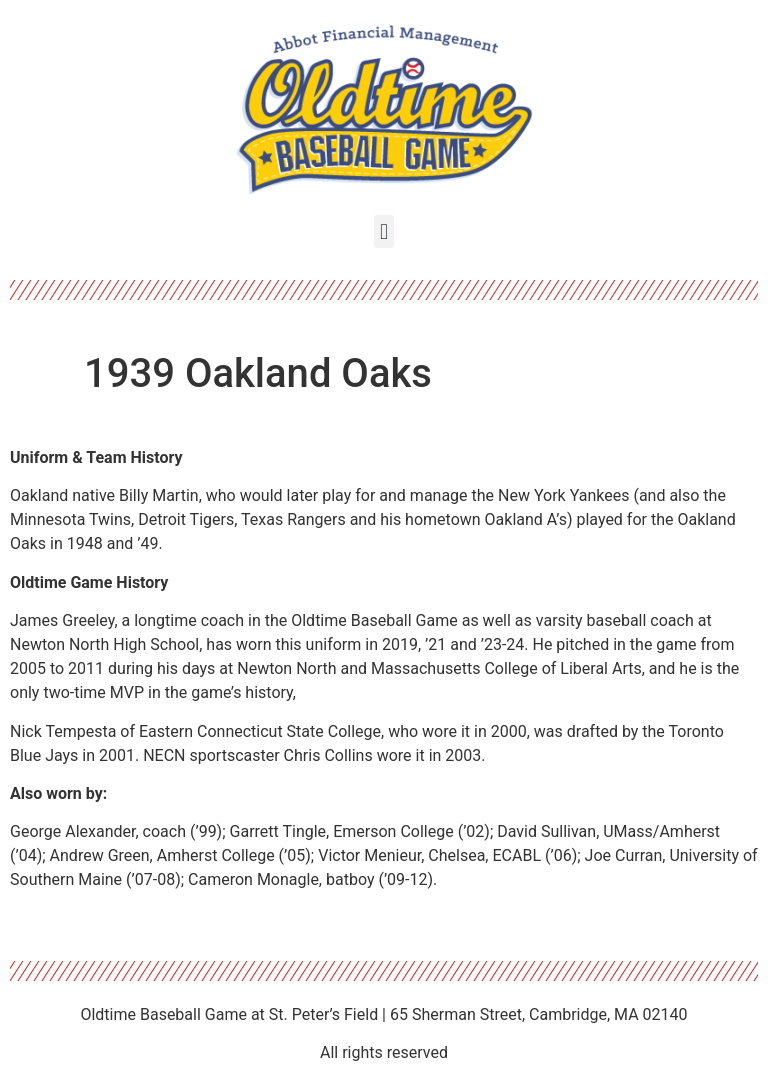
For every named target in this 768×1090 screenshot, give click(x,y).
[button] (383, 231)
